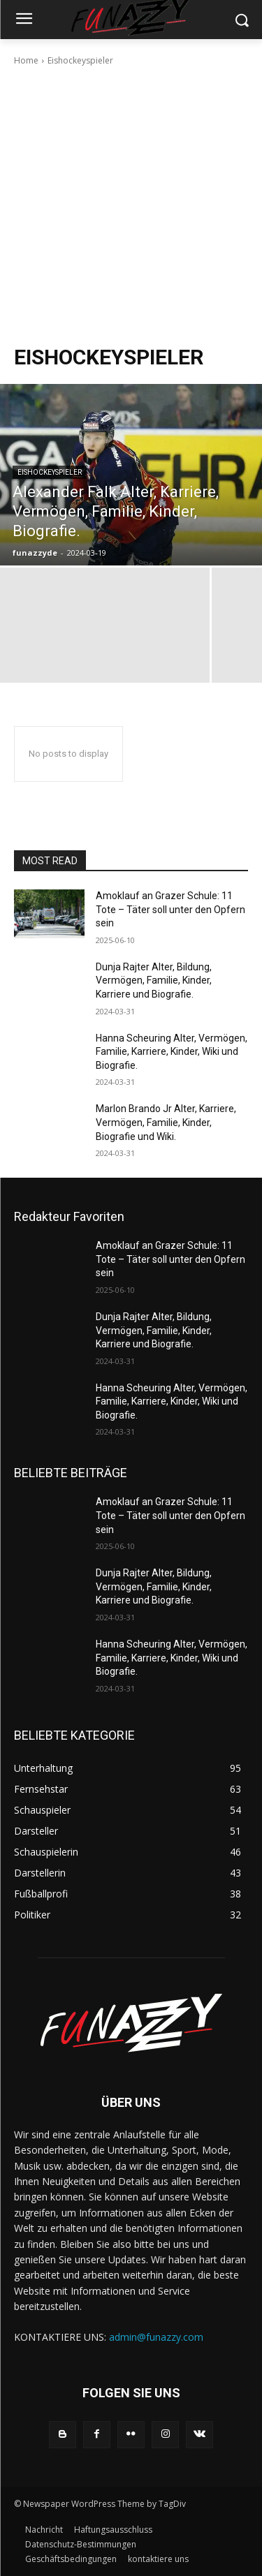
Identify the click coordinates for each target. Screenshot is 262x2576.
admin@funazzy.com (156, 2337)
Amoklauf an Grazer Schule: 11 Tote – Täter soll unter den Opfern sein (170, 909)
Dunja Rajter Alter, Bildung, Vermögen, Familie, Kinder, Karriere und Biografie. (154, 980)
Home (26, 60)
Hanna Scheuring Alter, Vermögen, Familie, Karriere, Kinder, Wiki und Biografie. (171, 1051)
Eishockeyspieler (49, 472)
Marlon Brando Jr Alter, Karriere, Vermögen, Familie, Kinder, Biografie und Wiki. (166, 1122)
